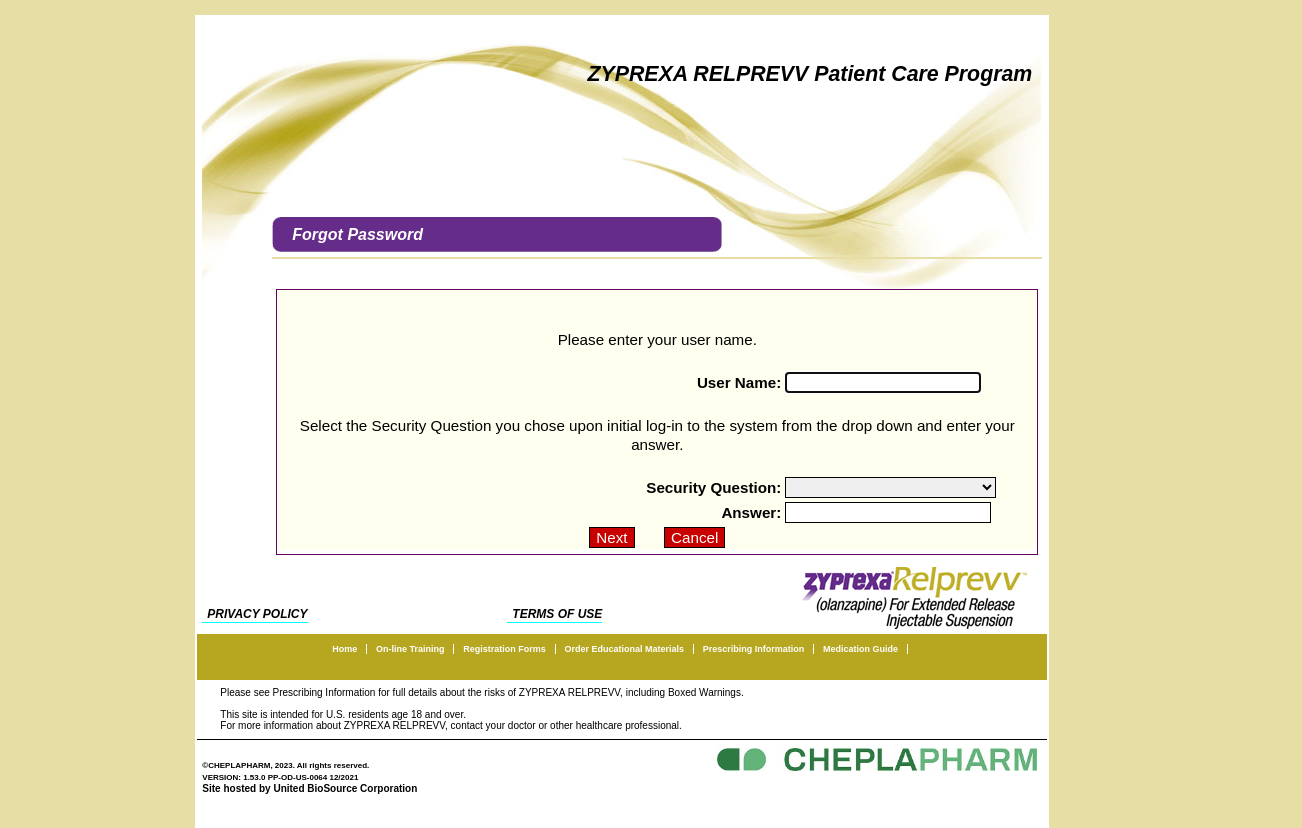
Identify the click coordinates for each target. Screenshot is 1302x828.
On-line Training (410, 649)
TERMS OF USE (557, 614)
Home (344, 649)
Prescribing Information (754, 649)
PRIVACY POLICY (257, 614)
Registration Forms (504, 649)
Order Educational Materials (624, 649)
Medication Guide (860, 649)
